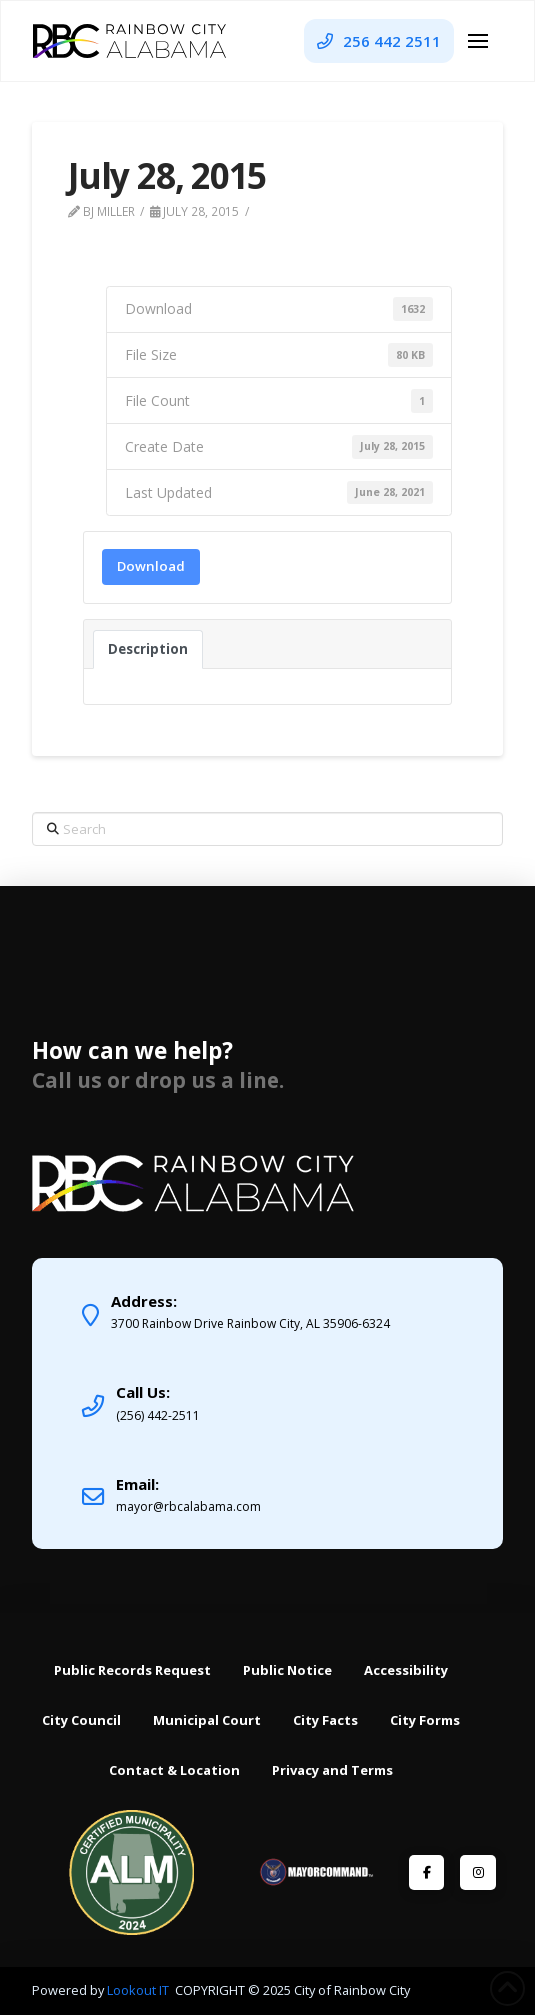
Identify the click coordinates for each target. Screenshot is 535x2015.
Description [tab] (148, 649)
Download (151, 566)
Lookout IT (139, 1990)
